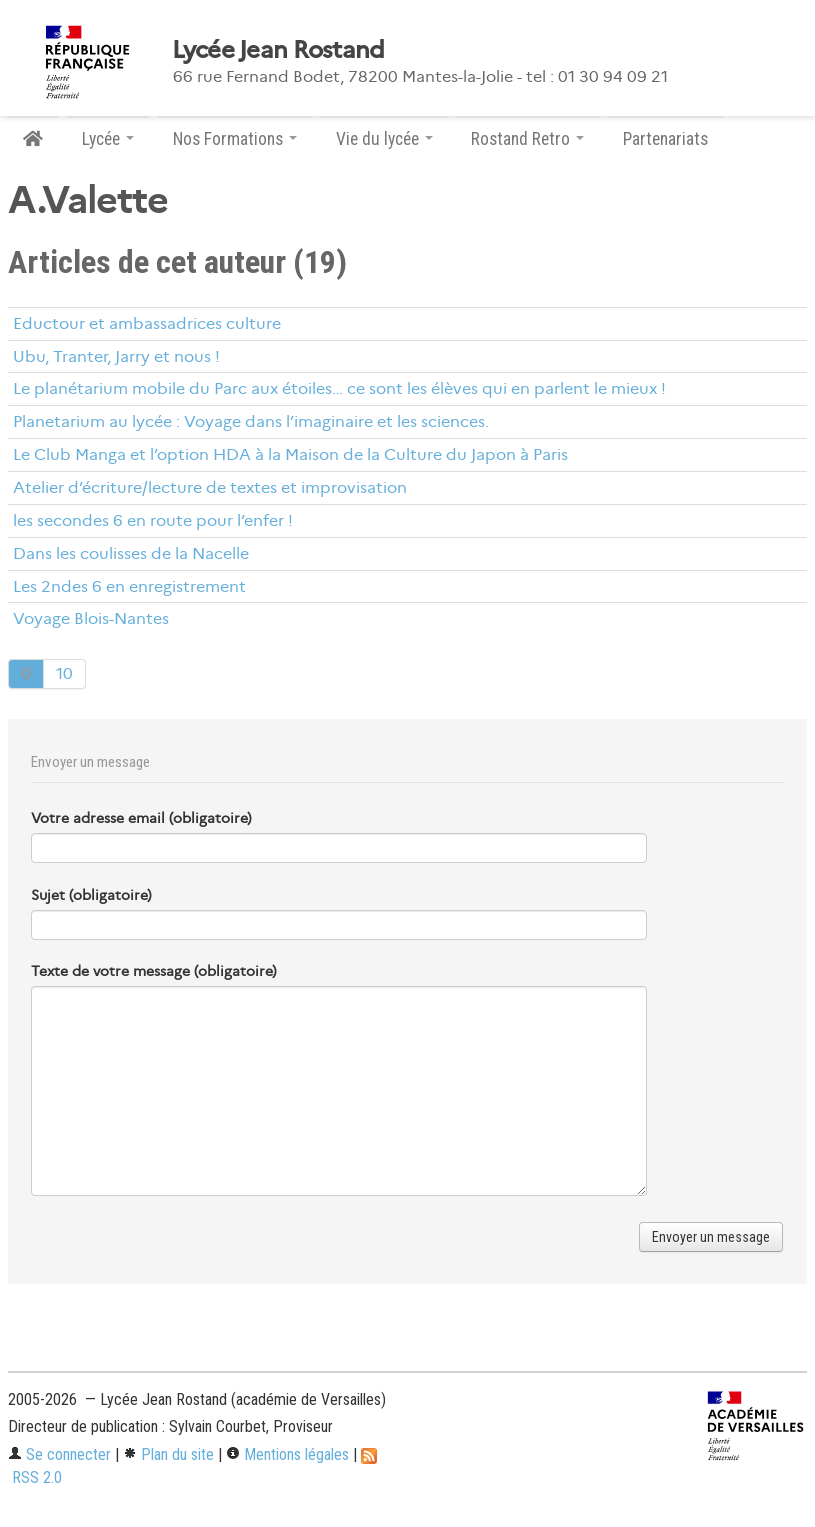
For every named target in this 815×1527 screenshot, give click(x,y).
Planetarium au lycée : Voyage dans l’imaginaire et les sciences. (251, 421)
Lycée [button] (108, 139)
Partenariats (665, 139)
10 (64, 673)
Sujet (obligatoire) (91, 895)
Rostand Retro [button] (527, 139)
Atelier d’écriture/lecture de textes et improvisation (210, 487)
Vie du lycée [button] (384, 139)
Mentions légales (287, 1454)
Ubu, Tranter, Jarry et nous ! (116, 356)
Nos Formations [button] (235, 139)
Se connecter (59, 1454)
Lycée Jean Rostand (278, 50)
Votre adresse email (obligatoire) (141, 818)
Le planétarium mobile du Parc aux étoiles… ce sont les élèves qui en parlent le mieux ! (339, 388)
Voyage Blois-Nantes (91, 618)
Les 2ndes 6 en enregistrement (129, 586)
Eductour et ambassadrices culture (147, 323)
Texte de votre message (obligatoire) (154, 971)
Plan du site (168, 1454)
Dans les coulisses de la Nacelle (131, 553)
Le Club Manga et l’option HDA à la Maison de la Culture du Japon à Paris (290, 454)
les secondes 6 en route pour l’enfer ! (153, 520)
